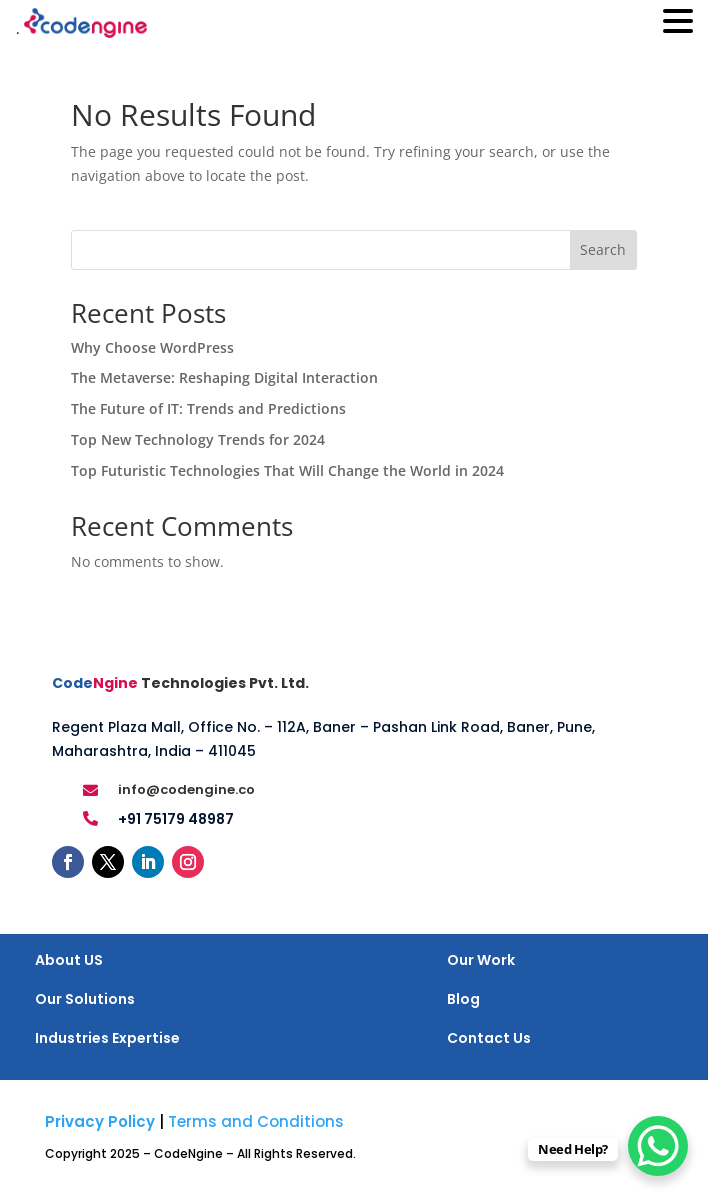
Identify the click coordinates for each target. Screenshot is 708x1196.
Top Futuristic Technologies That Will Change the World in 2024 (287, 470)
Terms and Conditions (256, 1121)
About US (69, 960)
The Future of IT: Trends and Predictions (208, 408)
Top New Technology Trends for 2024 (198, 439)
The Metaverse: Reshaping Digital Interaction (224, 377)
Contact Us (489, 1038)
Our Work (481, 960)
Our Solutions (85, 999)
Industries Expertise (107, 1038)
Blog (463, 999)
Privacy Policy (100, 1121)
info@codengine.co (186, 789)
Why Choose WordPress (152, 347)
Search (603, 249)
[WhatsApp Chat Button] (658, 1146)
